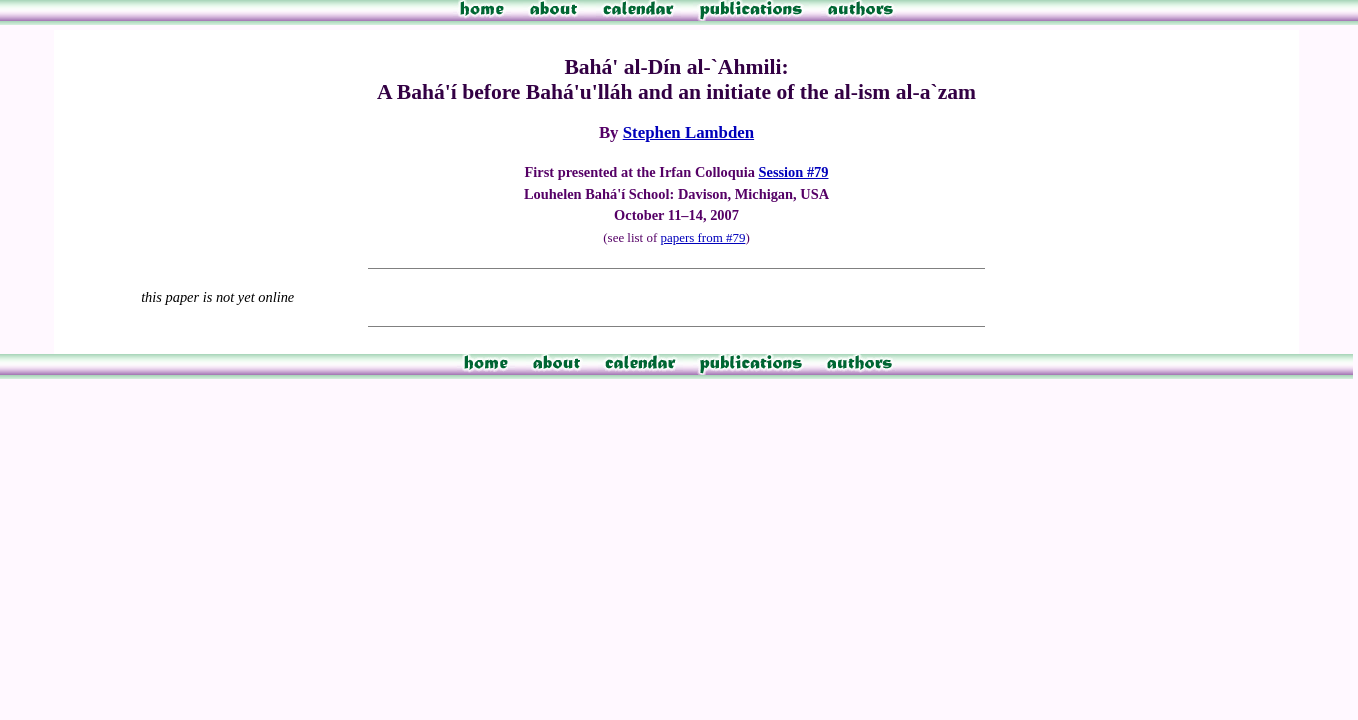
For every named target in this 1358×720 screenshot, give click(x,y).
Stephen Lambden (688, 132)
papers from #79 (702, 237)
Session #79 (794, 172)
